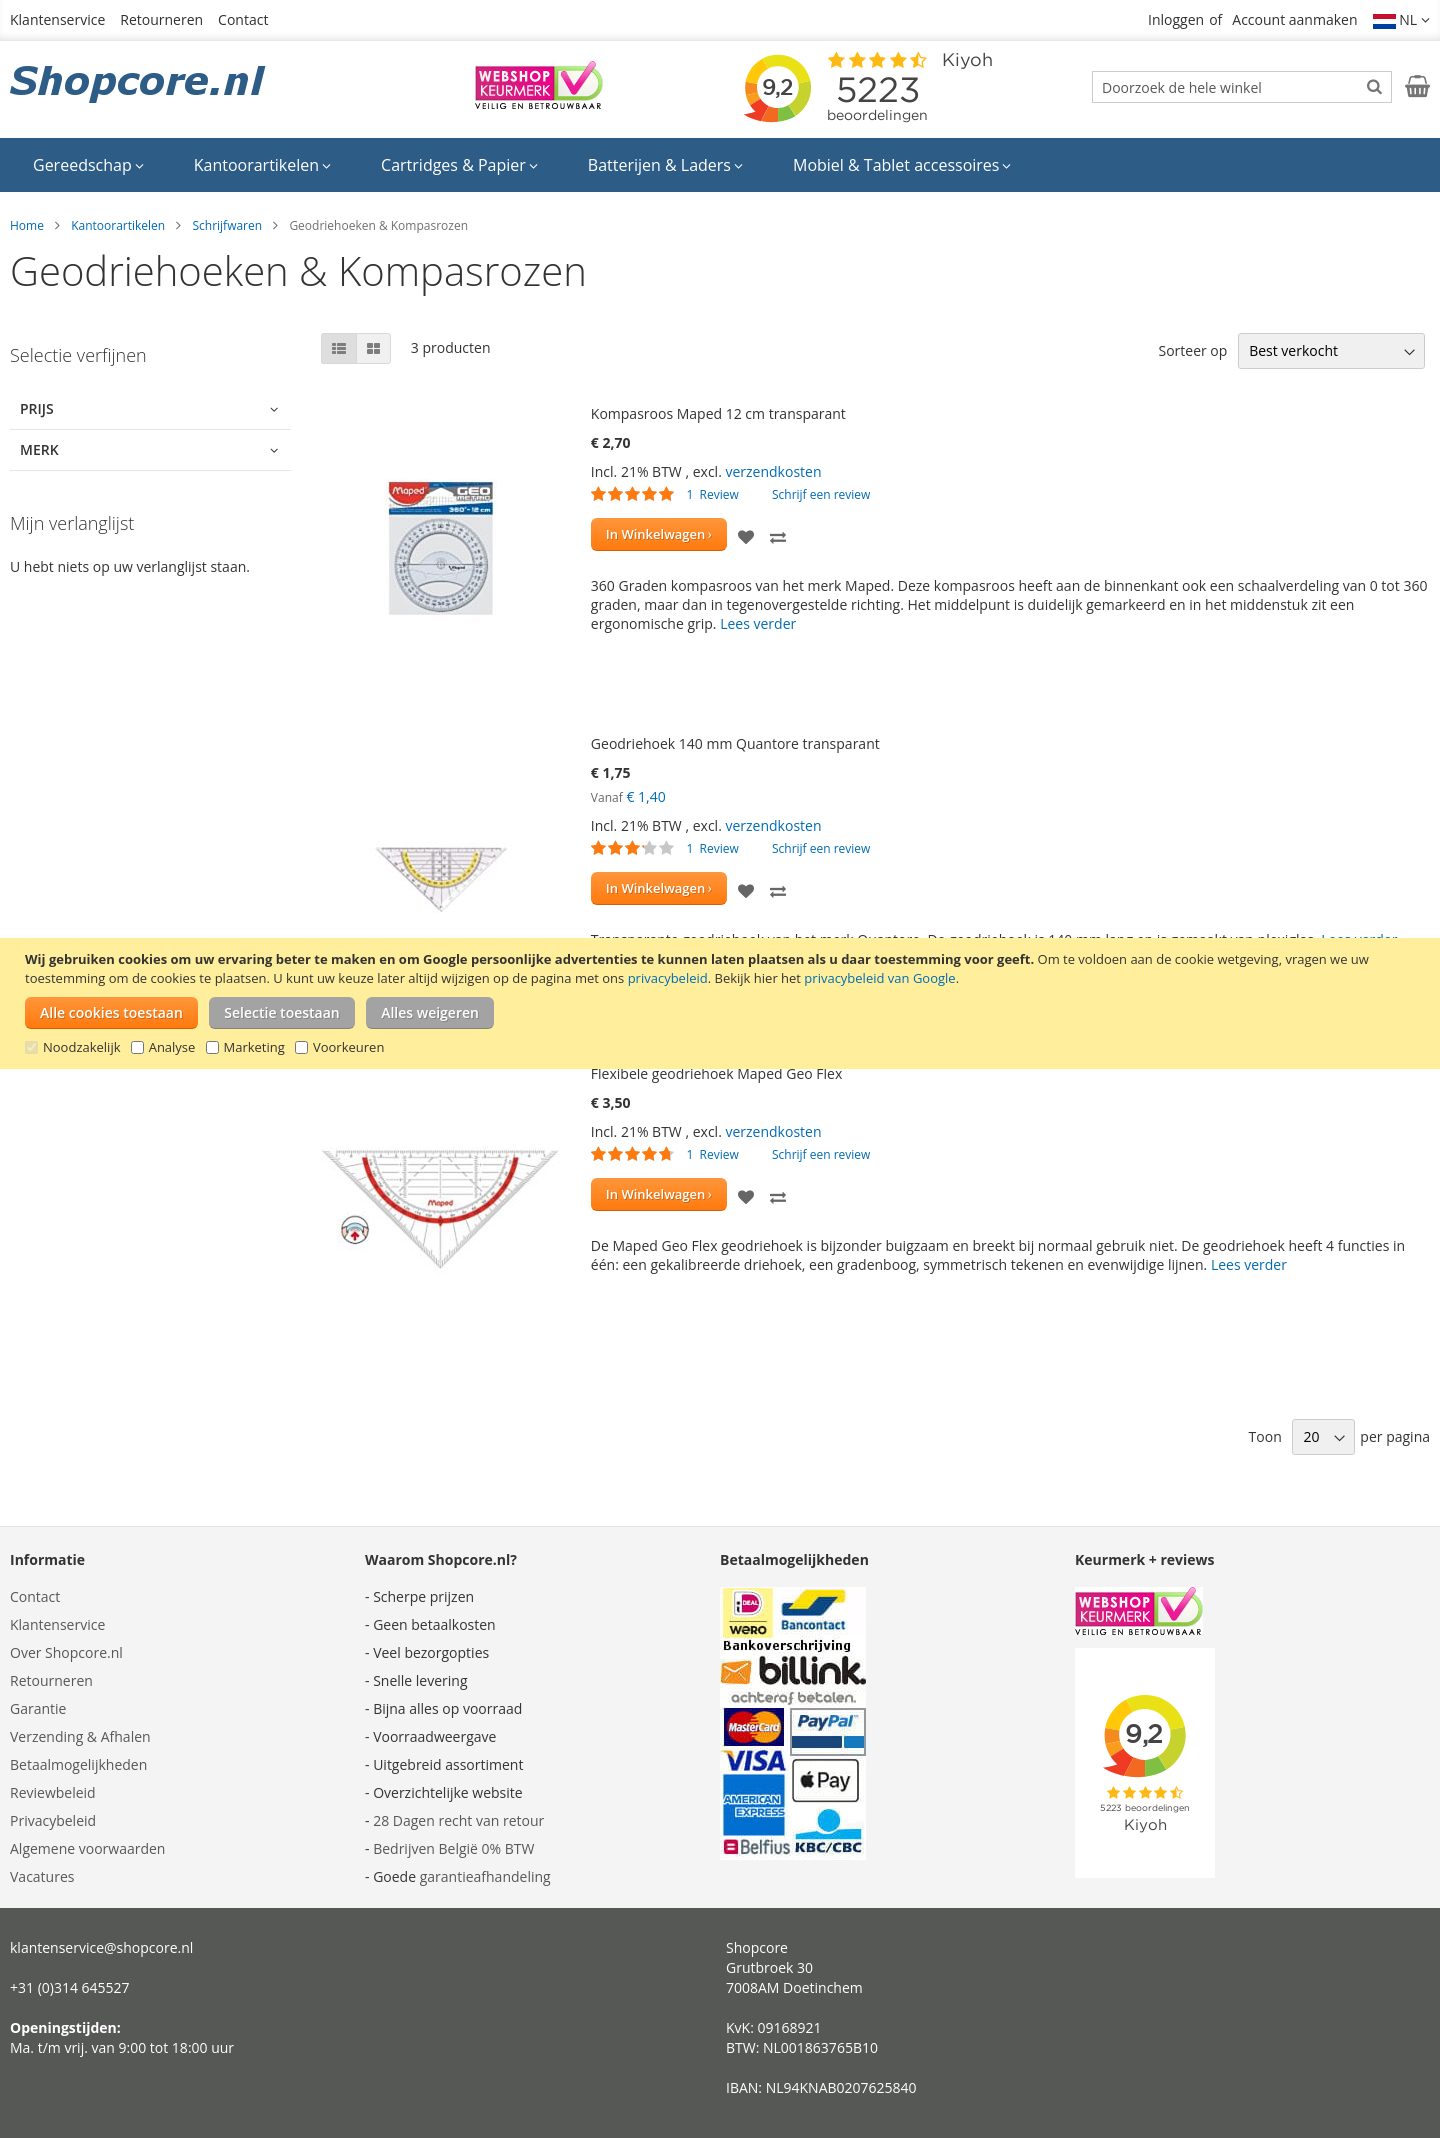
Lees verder (758, 623)
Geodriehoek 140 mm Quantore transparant (735, 743)
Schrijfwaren (227, 225)
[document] (722, 1003)
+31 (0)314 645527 (70, 1987)
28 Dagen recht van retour (458, 1820)
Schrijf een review (821, 494)
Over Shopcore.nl (66, 1652)
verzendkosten (773, 471)
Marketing (254, 1047)
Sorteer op (1192, 350)
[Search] (1374, 86)
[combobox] (1242, 87)
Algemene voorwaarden (87, 1848)
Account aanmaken (1294, 19)
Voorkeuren (348, 1047)
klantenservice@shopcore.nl (101, 1947)
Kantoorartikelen (118, 225)
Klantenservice (57, 19)
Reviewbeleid (53, 1792)
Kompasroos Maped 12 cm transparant (718, 413)
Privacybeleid (53, 1820)
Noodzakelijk (82, 1047)
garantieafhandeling (485, 1876)
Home (27, 225)
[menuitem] (88, 165)
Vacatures (42, 1876)
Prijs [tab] (37, 408)
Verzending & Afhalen (80, 1736)
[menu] (720, 165)
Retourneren (161, 19)
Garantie (38, 1708)
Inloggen (1176, 19)
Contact (243, 19)
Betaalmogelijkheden (78, 1764)
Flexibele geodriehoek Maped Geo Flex (716, 1073)
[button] (1402, 20)
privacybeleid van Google (879, 978)
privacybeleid (668, 978)
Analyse (172, 1047)
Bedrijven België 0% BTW (453, 1848)
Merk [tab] (39, 449)
